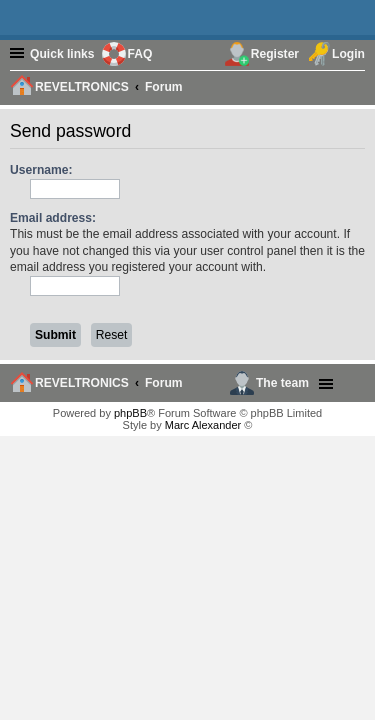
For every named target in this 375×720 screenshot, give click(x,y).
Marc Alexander (203, 425)
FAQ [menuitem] (140, 54)
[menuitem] (353, 86)
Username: (41, 170)
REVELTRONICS (82, 383)
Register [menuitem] (275, 54)
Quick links (62, 54)
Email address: (53, 218)
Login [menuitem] (348, 54)
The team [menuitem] (282, 383)
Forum (164, 383)
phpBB (130, 413)
